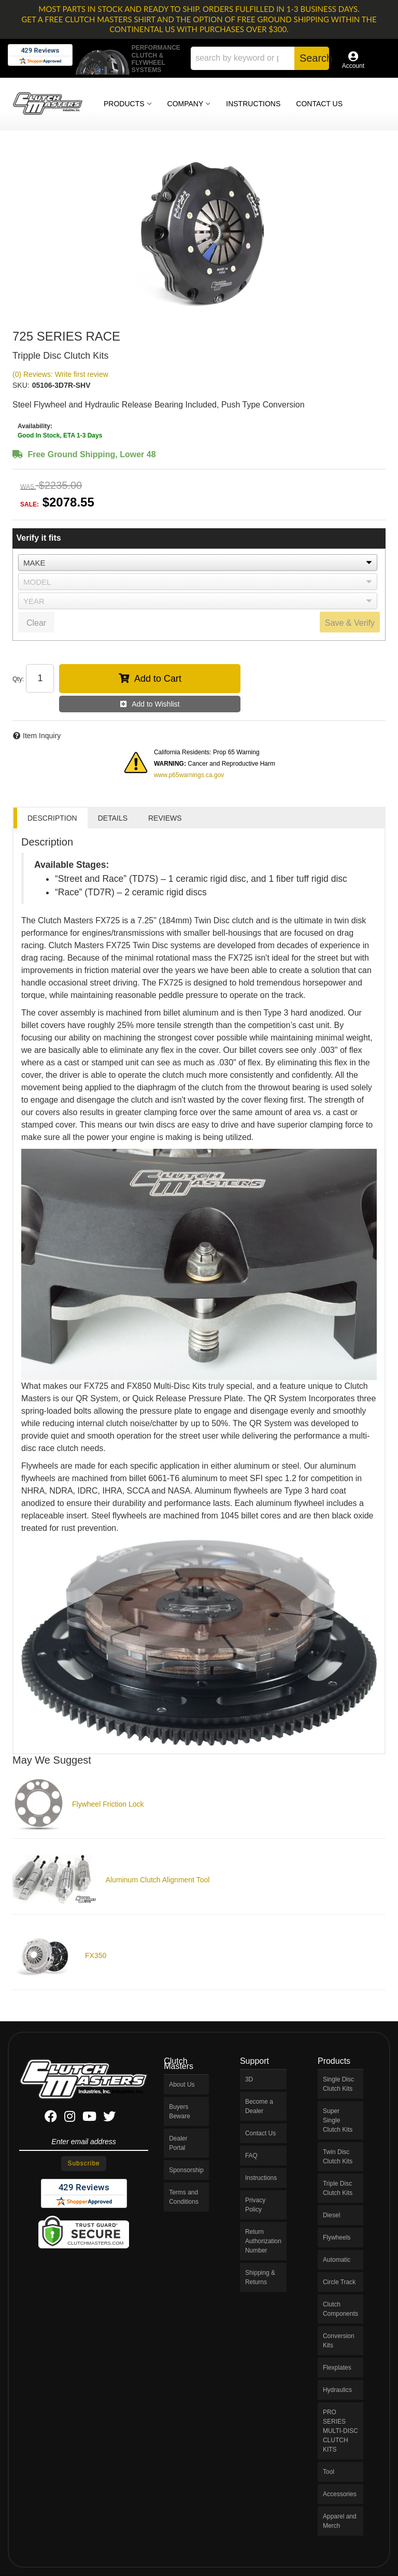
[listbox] (197, 562)
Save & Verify (350, 622)
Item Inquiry (42, 735)
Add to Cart (157, 678)
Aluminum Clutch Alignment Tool (158, 1880)
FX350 (95, 1955)
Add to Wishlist (156, 704)
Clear (36, 622)
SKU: (21, 385)
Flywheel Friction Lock (108, 1804)
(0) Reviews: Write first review (60, 374)
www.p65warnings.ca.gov (189, 775)
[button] (260, 58)
